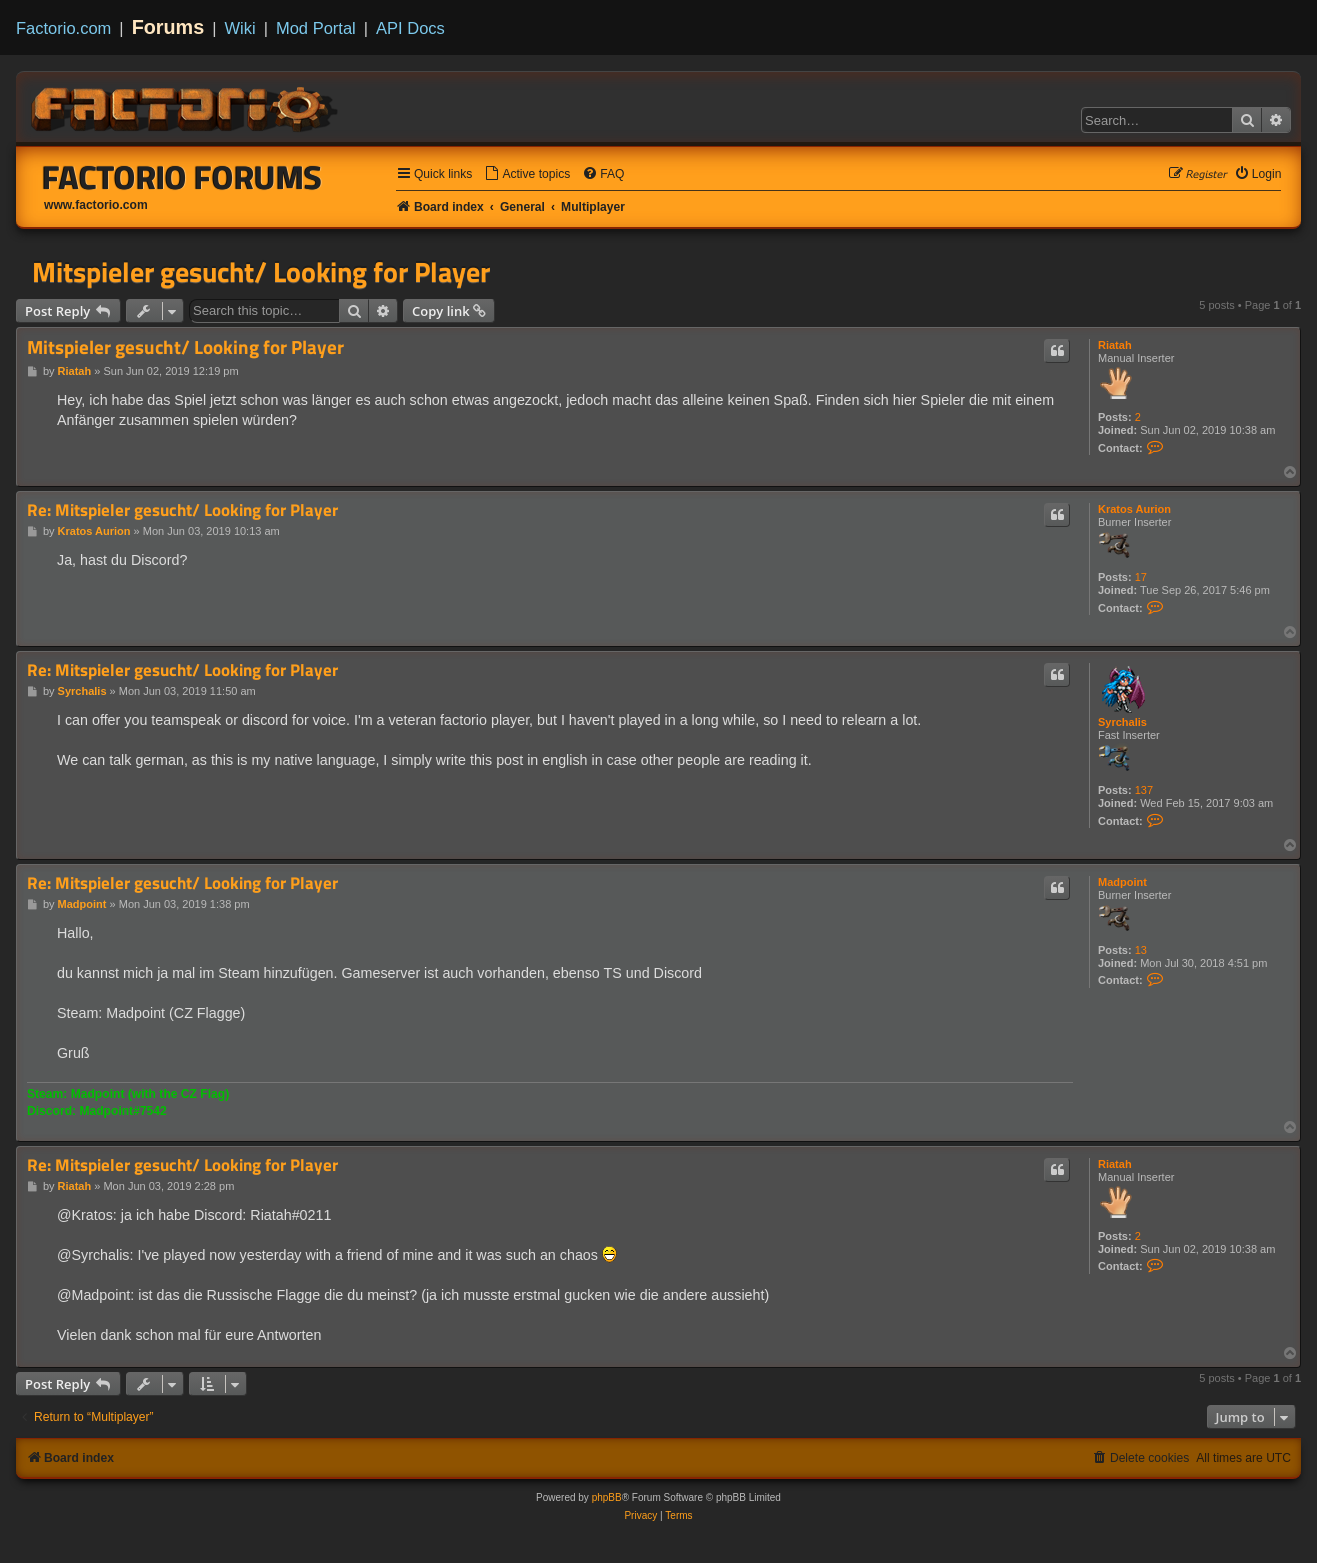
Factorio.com (63, 28)
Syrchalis (1122, 722)
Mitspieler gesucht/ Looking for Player (261, 272)
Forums (168, 27)
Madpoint (1122, 882)
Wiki (240, 28)
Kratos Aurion (1134, 509)
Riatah (1115, 345)
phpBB (607, 1497)
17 (1141, 577)
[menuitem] (527, 174)
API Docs (410, 28)
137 (1144, 790)
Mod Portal (316, 28)
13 (1141, 950)
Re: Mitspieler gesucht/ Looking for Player (182, 510)
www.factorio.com (96, 205)
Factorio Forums (182, 177)
